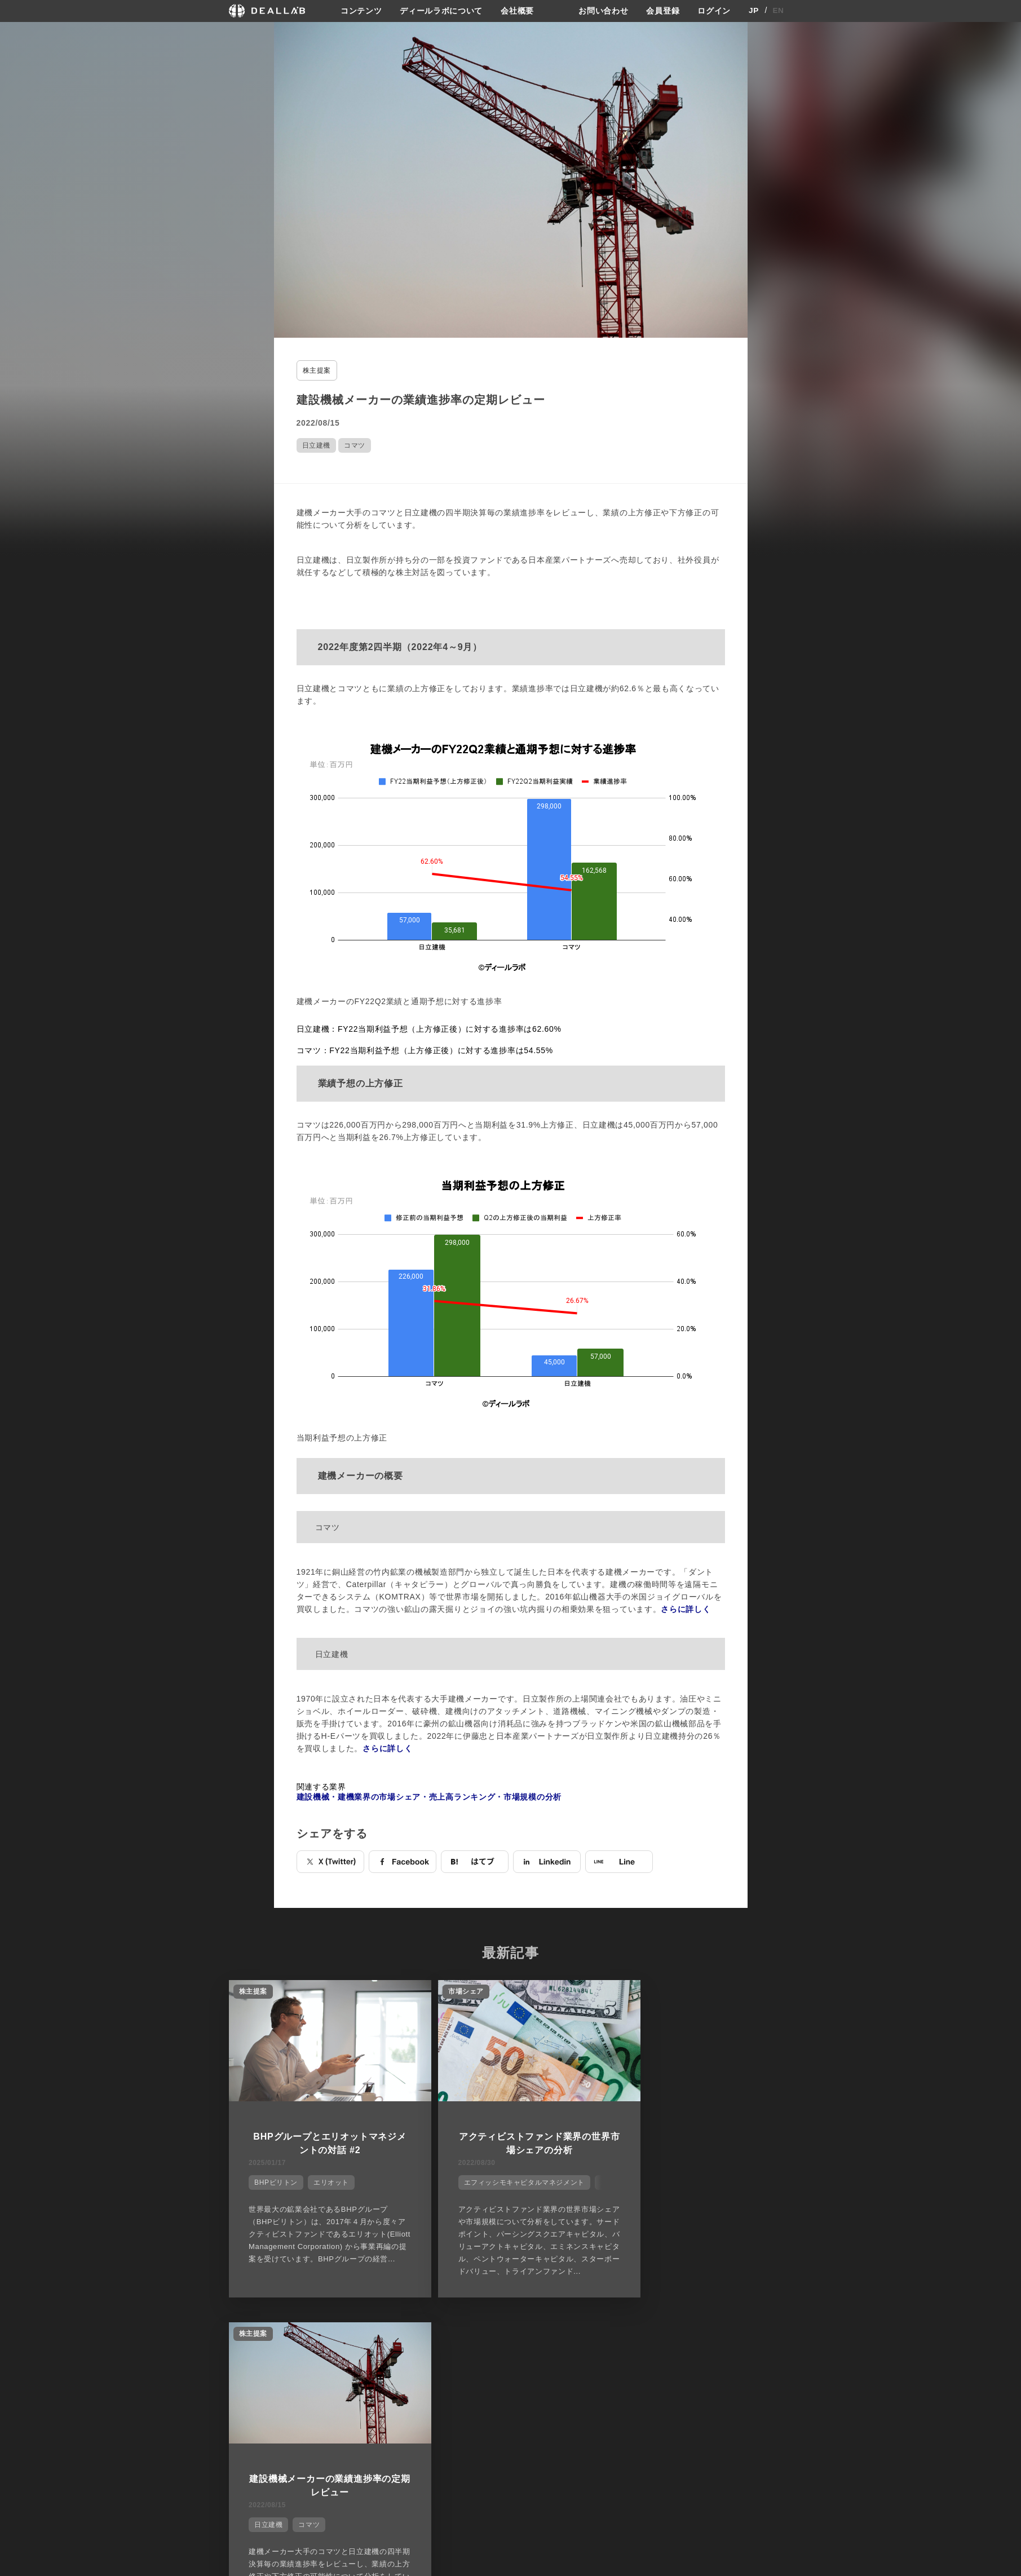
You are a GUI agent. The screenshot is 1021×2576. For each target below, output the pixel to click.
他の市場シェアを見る (510, 2340)
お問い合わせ (603, 10)
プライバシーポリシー (641, 2418)
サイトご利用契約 (629, 2397)
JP (754, 10)
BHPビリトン (273, 2180)
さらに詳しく (685, 1608)
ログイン (714, 10)
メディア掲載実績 (543, 2439)
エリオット (329, 2180)
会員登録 (662, 10)
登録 (702, 2397)
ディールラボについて (441, 10)
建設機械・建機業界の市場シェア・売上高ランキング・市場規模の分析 (429, 1796)
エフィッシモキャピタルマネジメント (503, 2180)
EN (778, 10)
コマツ (354, 445)
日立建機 (316, 445)
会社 (521, 2397)
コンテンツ (361, 10)
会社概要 (517, 10)
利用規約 (619, 2439)
